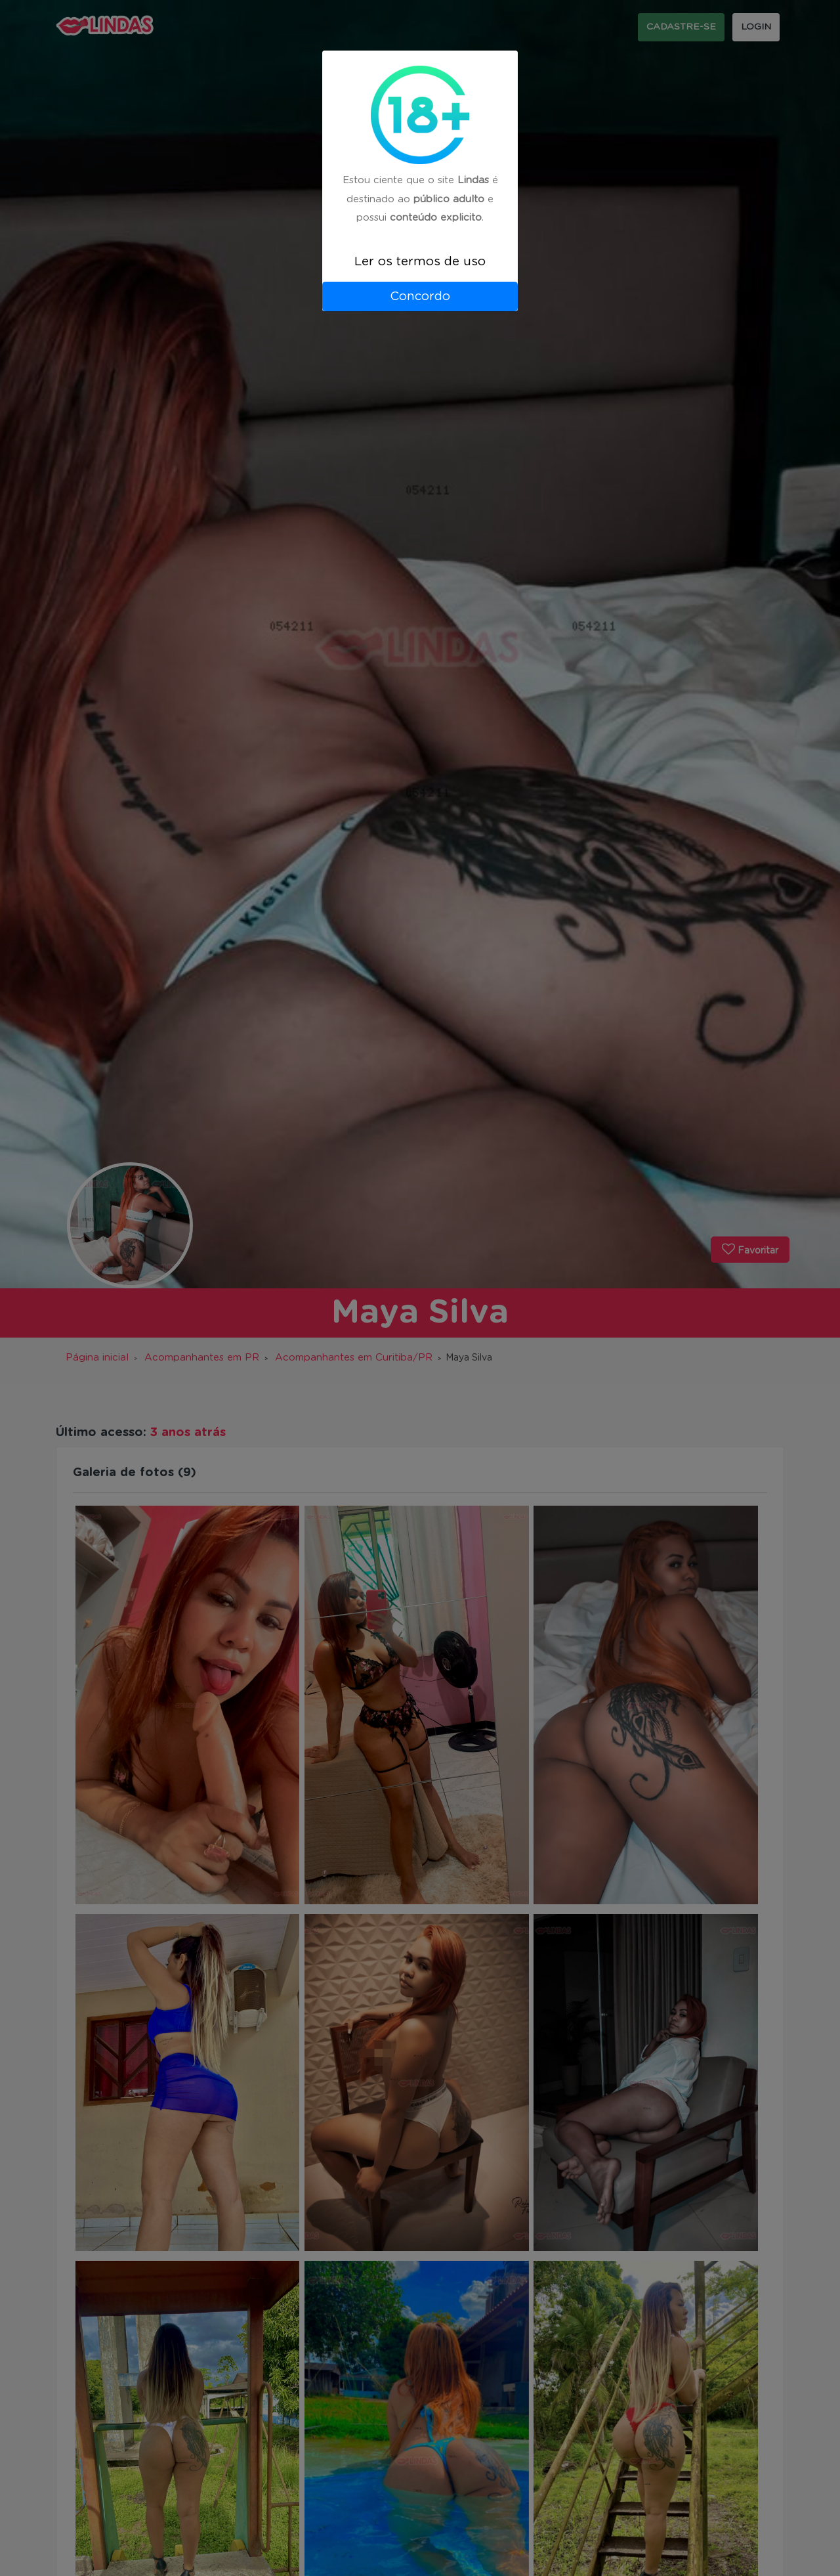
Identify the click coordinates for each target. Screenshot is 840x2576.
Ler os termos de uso (420, 261)
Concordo (420, 296)
